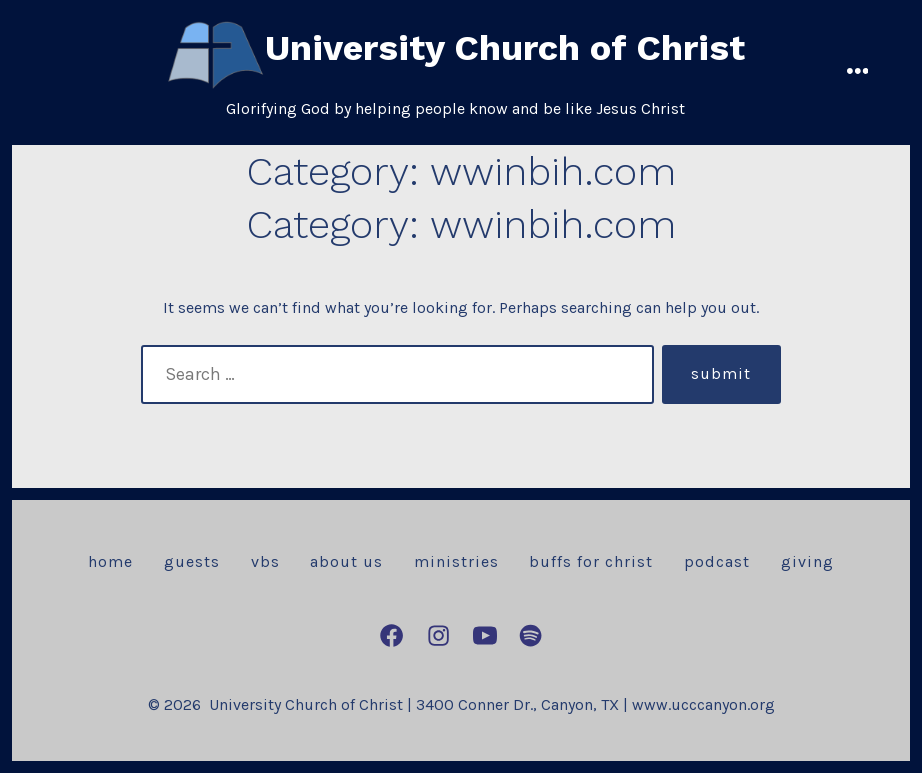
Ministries (456, 561)
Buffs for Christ (591, 561)
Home (110, 561)
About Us (346, 561)
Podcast (717, 561)
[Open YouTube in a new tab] (485, 635)
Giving (807, 561)
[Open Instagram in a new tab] (438, 635)
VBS (265, 561)
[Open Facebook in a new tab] (391, 635)
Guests (192, 561)
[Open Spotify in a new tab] (530, 635)
